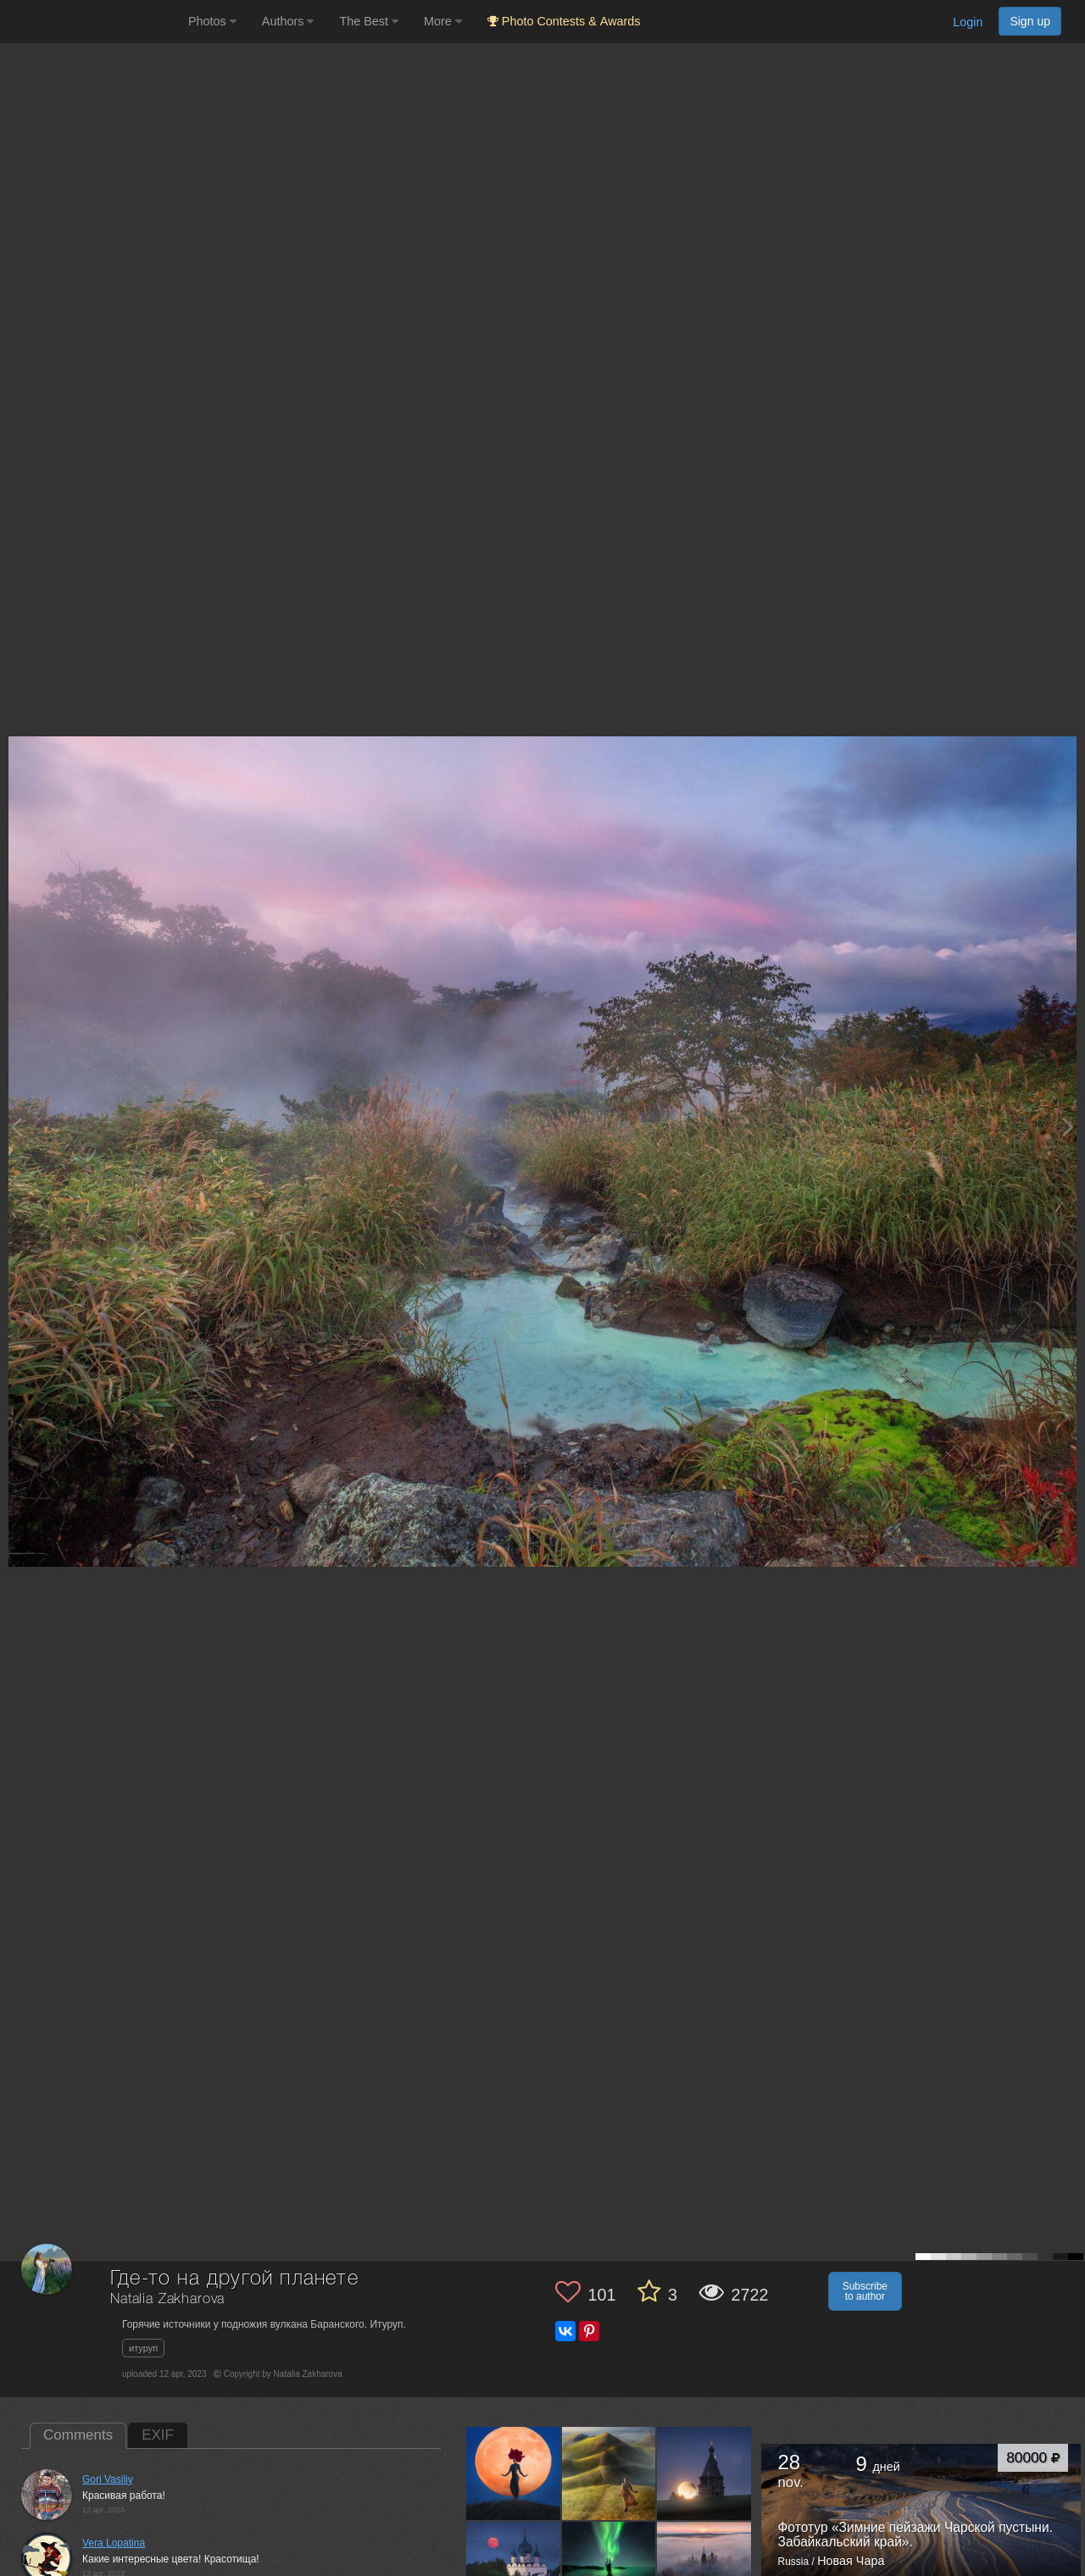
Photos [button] (212, 21)
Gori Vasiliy (107, 2479)
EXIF (158, 2435)
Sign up (1030, 21)
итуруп (143, 2348)
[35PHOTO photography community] (92, 21)
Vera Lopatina (113, 2543)
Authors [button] (288, 21)
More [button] (443, 21)
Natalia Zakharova (167, 2299)
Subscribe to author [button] (865, 2291)
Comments (78, 2435)
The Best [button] (368, 21)
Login (967, 22)
